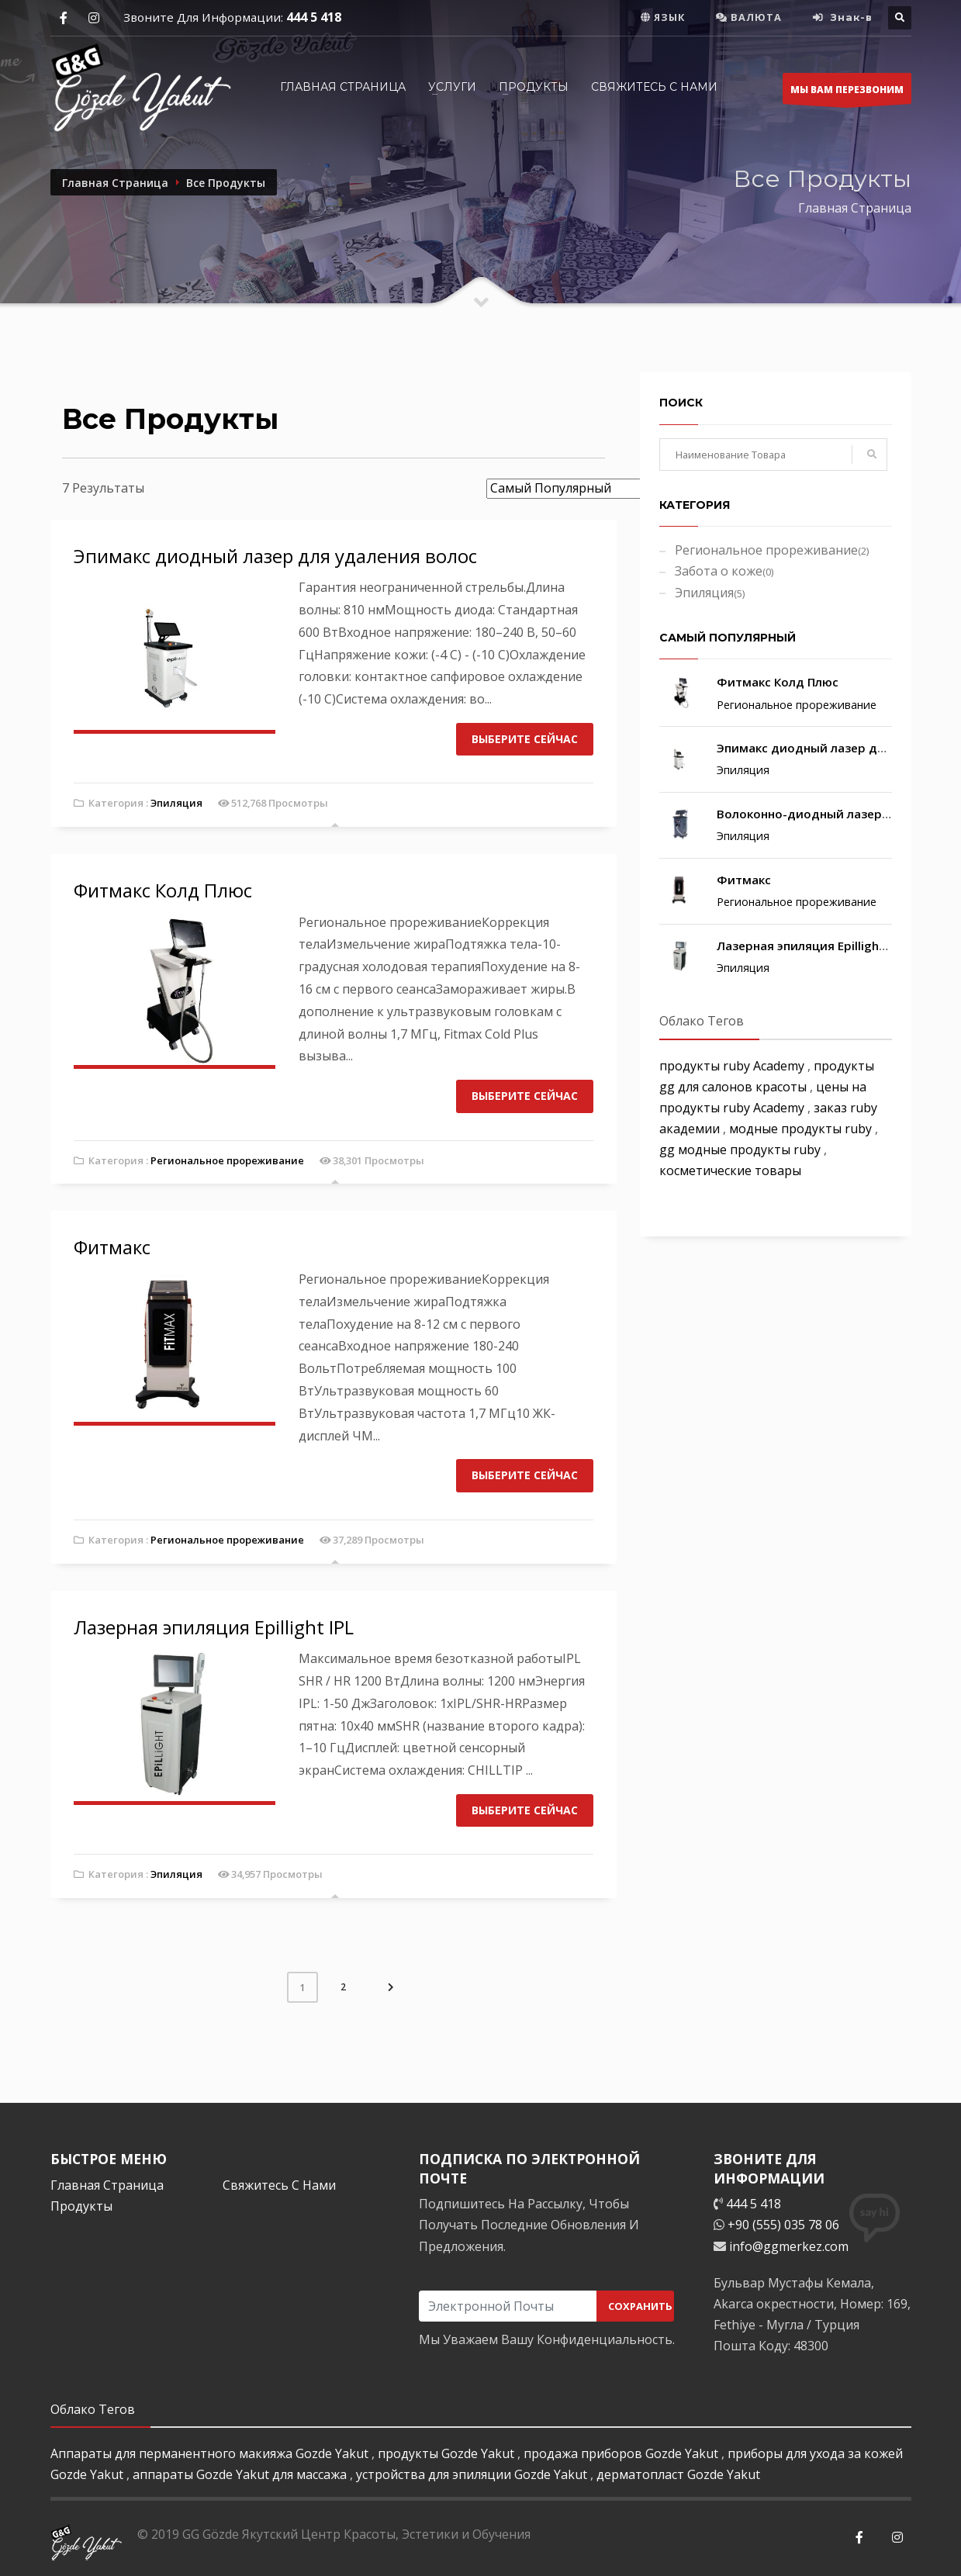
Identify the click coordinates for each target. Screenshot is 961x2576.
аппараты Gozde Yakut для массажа (241, 2474)
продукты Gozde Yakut (447, 2453)
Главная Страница (343, 87)
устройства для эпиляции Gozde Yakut (473, 2474)
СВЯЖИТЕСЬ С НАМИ (654, 87)
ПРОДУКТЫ (534, 87)
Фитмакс (112, 1247)
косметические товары (730, 1170)
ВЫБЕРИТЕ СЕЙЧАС (525, 738)
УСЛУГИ (452, 87)
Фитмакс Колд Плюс (163, 890)
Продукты (81, 2206)
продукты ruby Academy (733, 1065)
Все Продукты (225, 182)
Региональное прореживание (227, 1160)
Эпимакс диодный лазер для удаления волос (275, 556)
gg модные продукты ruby (741, 1149)
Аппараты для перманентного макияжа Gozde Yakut (211, 2453)
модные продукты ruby (802, 1128)
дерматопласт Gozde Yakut (678, 2474)
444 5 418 (313, 17)
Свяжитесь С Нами (279, 2185)
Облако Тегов (701, 1020)
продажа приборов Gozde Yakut (622, 2453)
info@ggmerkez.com (789, 2246)
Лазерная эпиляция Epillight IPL (214, 1627)
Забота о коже (724, 570)
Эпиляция (176, 803)
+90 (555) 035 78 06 (783, 2224)
